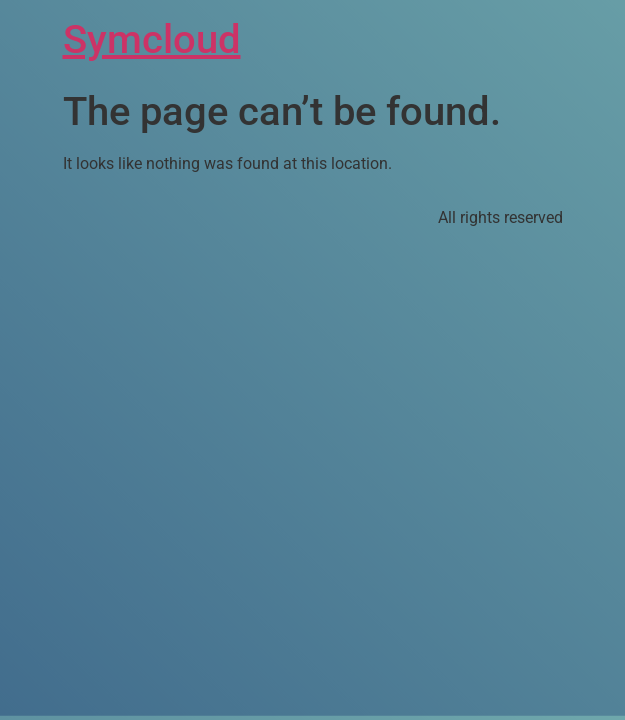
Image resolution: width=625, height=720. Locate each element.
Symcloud (152, 39)
